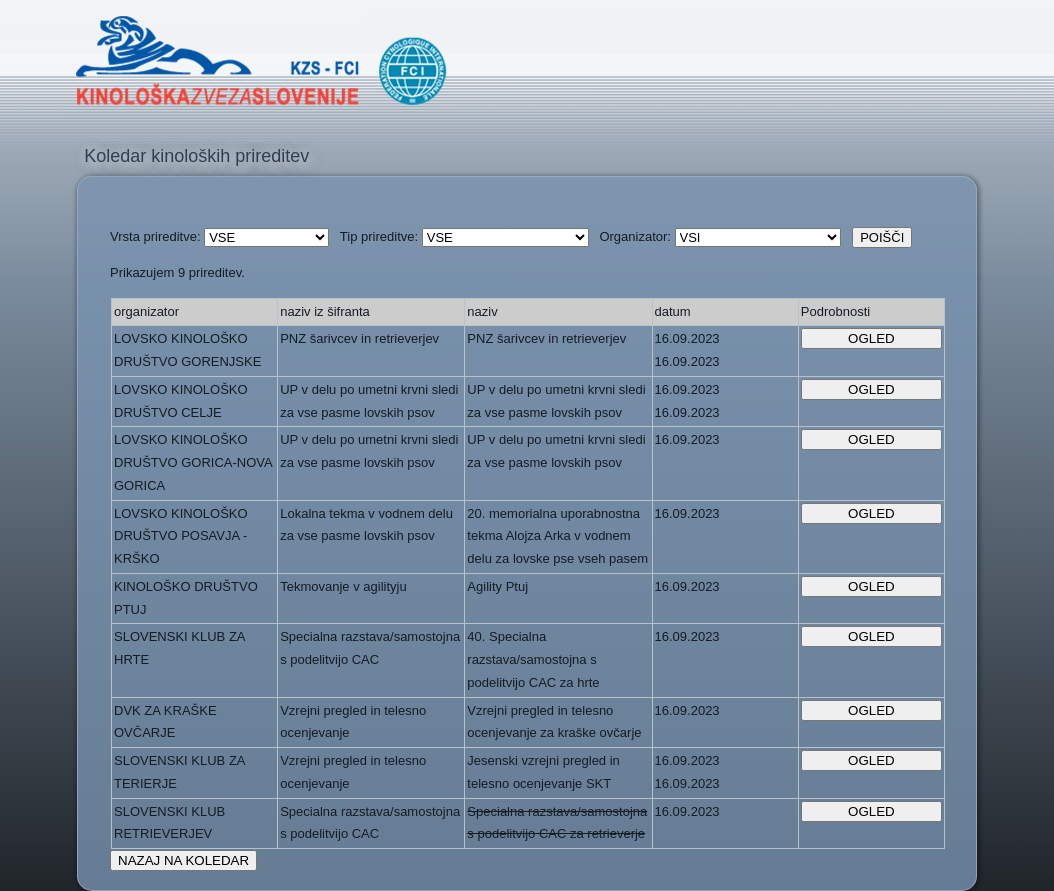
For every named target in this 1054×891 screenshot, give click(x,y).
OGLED (871, 338)
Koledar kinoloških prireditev (196, 156)
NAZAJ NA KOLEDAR (183, 860)
